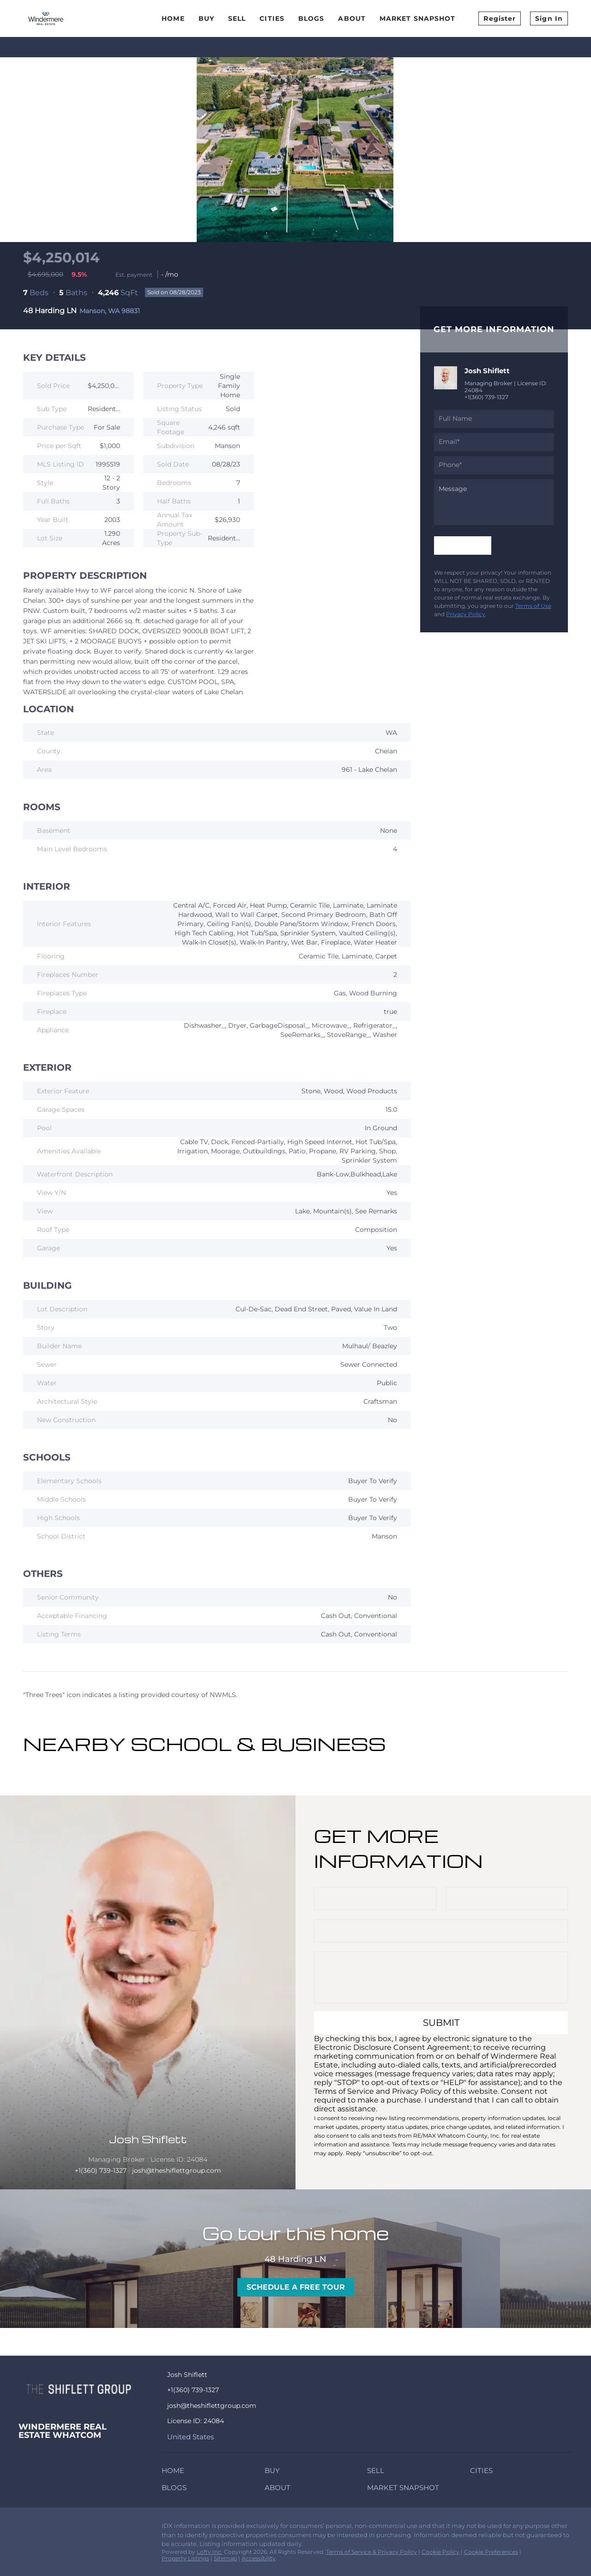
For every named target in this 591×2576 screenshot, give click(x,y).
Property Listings (185, 2558)
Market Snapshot (418, 18)
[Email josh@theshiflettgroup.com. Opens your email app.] (250, 2405)
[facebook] (25, 2528)
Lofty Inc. (210, 2551)
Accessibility (258, 2558)
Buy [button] (206, 18)
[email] (494, 442)
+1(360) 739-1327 (486, 397)
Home (173, 18)
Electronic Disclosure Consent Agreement (392, 2047)
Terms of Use (533, 605)
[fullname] (494, 419)
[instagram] (62, 2528)
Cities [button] (271, 18)
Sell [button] (237, 18)
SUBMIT (441, 2022)
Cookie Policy (440, 2551)
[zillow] (44, 2528)
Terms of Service (344, 2091)
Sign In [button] (549, 18)
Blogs (311, 18)
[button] (175, 2472)
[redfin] (81, 2528)
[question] (494, 502)
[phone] (494, 465)
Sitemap (225, 2558)
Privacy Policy (465, 614)
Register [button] (499, 18)
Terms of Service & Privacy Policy (371, 2551)
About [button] (352, 18)
